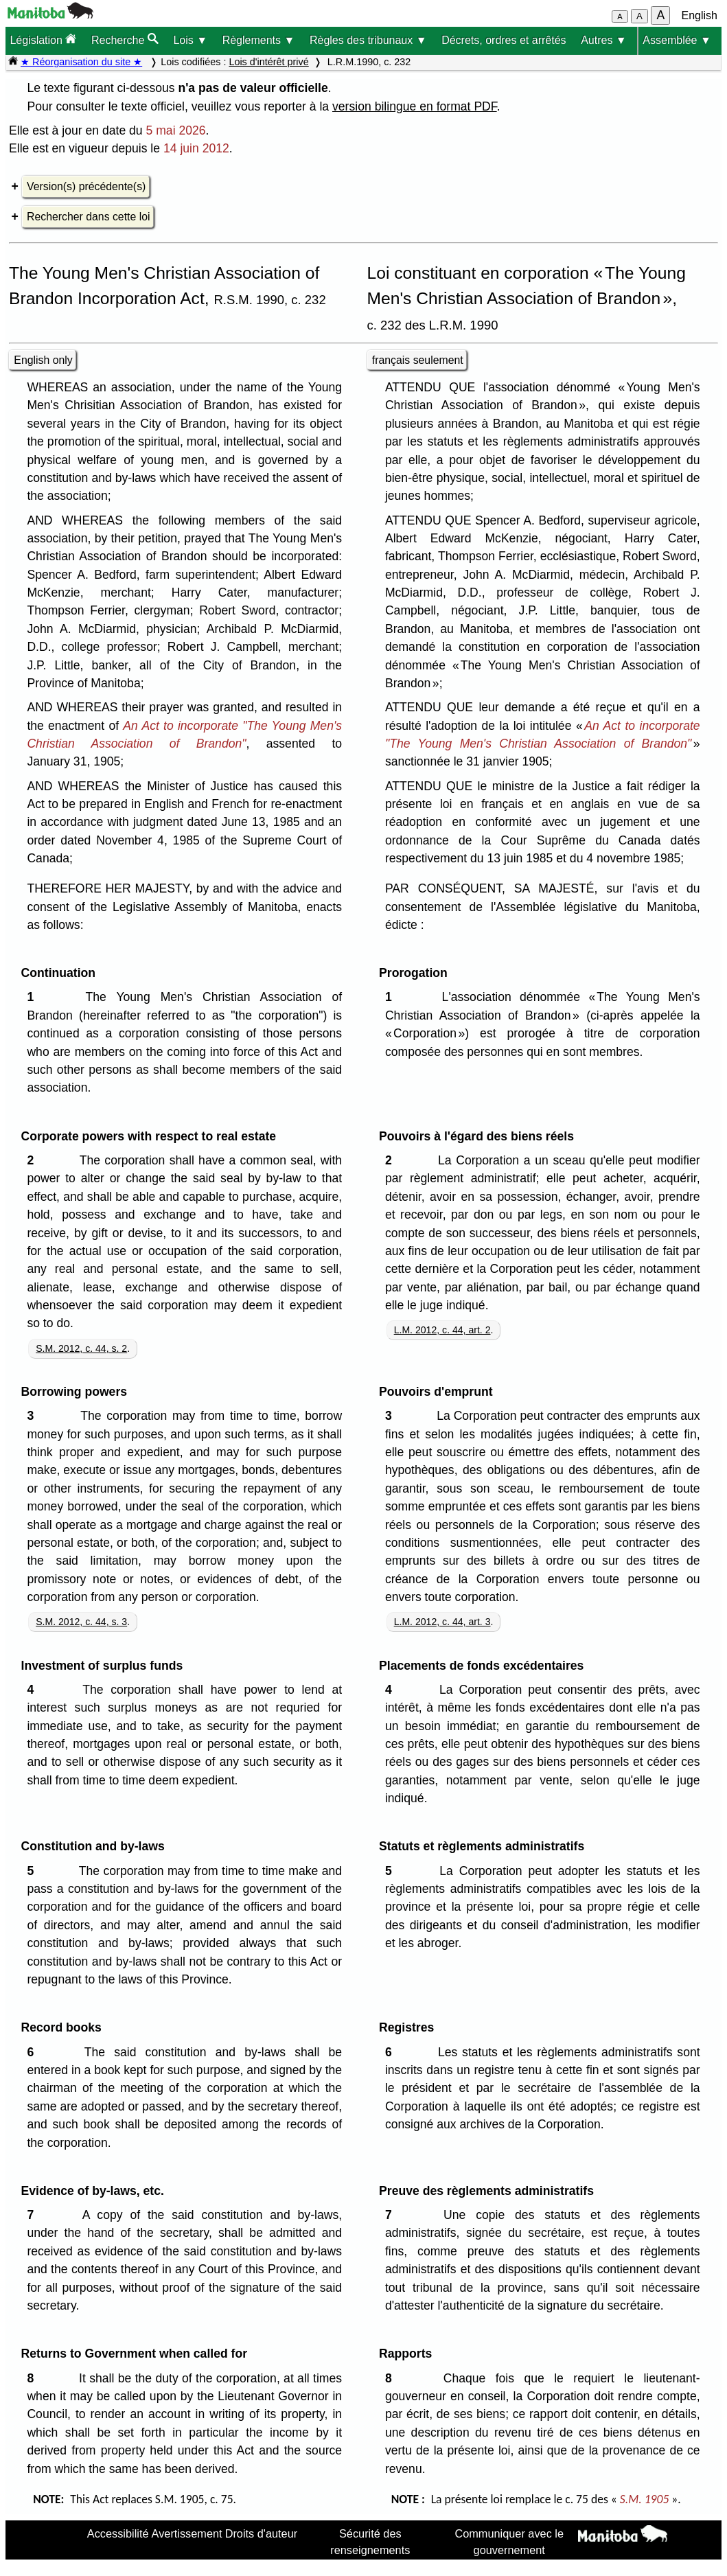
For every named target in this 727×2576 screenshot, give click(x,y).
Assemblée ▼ (677, 40)
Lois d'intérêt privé (268, 61)
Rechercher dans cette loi (88, 216)
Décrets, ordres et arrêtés (503, 40)
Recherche (125, 39)
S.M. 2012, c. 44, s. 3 (81, 1621)
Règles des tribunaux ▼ (368, 40)
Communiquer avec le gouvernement (509, 2541)
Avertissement (187, 2533)
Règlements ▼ (258, 40)
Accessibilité (118, 2533)
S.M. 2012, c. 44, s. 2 (81, 1348)
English (699, 15)
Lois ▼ (190, 40)
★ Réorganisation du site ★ (81, 61)
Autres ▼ (604, 40)
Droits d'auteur (261, 2533)
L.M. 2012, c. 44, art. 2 (442, 1329)
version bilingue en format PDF (414, 106)
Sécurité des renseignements (370, 2541)
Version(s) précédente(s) (86, 186)
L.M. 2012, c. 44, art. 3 (442, 1621)
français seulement (417, 360)
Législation (43, 39)
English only (43, 360)
